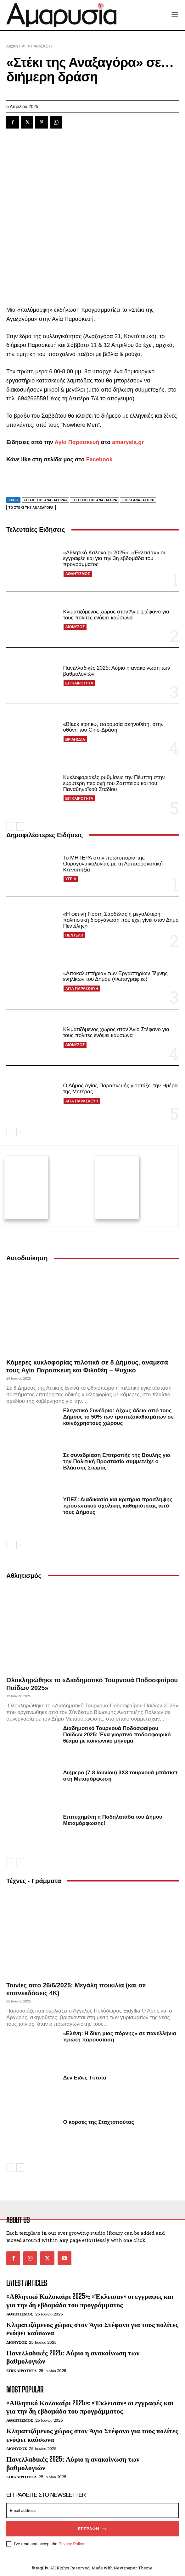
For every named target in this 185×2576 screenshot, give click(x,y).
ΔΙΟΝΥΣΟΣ (75, 627)
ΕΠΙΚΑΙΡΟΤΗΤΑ (79, 683)
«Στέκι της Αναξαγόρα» (45, 500)
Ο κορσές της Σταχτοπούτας (98, 2121)
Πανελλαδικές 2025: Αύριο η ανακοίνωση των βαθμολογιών (116, 671)
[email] (92, 2509)
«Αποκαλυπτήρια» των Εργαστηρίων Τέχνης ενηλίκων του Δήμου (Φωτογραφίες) (115, 976)
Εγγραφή (92, 2528)
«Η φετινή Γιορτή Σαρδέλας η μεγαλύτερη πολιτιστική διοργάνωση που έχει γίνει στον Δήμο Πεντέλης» (120, 920)
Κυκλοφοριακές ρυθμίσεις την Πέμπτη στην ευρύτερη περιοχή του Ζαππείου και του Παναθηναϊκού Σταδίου (114, 783)
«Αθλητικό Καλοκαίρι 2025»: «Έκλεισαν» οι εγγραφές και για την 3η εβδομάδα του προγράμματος (114, 558)
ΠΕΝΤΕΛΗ (74, 935)
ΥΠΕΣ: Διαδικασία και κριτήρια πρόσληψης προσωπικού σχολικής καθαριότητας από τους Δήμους (117, 1504)
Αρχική (12, 46)
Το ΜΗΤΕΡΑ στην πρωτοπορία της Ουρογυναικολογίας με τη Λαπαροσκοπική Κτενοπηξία (113, 863)
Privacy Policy (71, 2542)
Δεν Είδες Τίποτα (84, 2077)
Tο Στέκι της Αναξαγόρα (94, 500)
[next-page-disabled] (20, 1861)
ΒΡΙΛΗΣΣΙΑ (75, 739)
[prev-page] (10, 826)
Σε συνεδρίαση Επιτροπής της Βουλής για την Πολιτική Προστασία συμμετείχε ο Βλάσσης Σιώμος (116, 1460)
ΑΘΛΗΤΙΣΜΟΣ (77, 574)
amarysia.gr (128, 442)
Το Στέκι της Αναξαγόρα (30, 507)
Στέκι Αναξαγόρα (138, 500)
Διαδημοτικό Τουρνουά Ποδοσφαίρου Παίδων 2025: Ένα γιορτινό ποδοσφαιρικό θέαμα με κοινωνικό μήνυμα (117, 1733)
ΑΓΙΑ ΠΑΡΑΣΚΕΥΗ (81, 988)
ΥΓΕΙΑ (70, 879)
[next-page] (20, 826)
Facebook (99, 459)
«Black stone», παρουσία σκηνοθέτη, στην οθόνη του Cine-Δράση (113, 727)
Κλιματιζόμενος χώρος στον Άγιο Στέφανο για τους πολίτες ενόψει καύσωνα (116, 615)
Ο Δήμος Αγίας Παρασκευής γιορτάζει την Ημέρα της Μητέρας (120, 1089)
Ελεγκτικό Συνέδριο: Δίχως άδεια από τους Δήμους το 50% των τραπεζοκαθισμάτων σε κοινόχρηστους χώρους (118, 1416)
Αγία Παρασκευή (76, 442)
